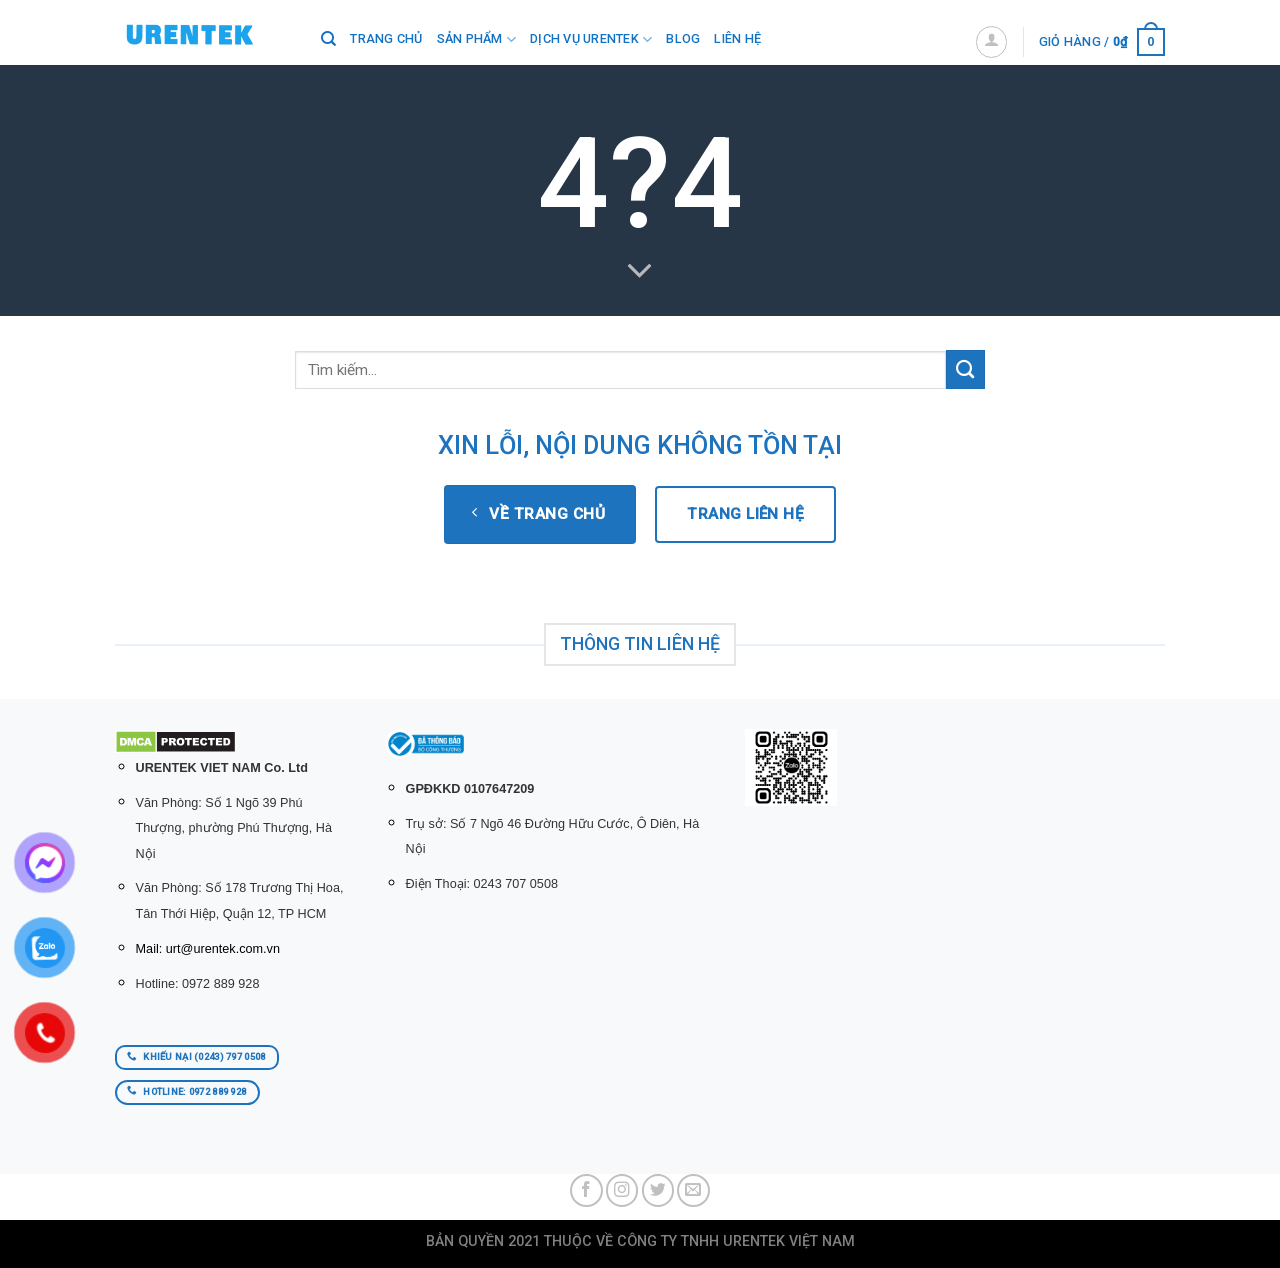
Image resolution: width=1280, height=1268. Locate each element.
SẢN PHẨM (476, 39)
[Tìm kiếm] (328, 39)
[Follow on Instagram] (622, 1190)
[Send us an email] (693, 1190)
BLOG (683, 38)
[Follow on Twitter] (658, 1190)
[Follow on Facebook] (586, 1190)
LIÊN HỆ (737, 38)
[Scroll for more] (639, 271)
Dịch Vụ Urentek (591, 39)
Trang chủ (386, 38)
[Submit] (965, 369)
